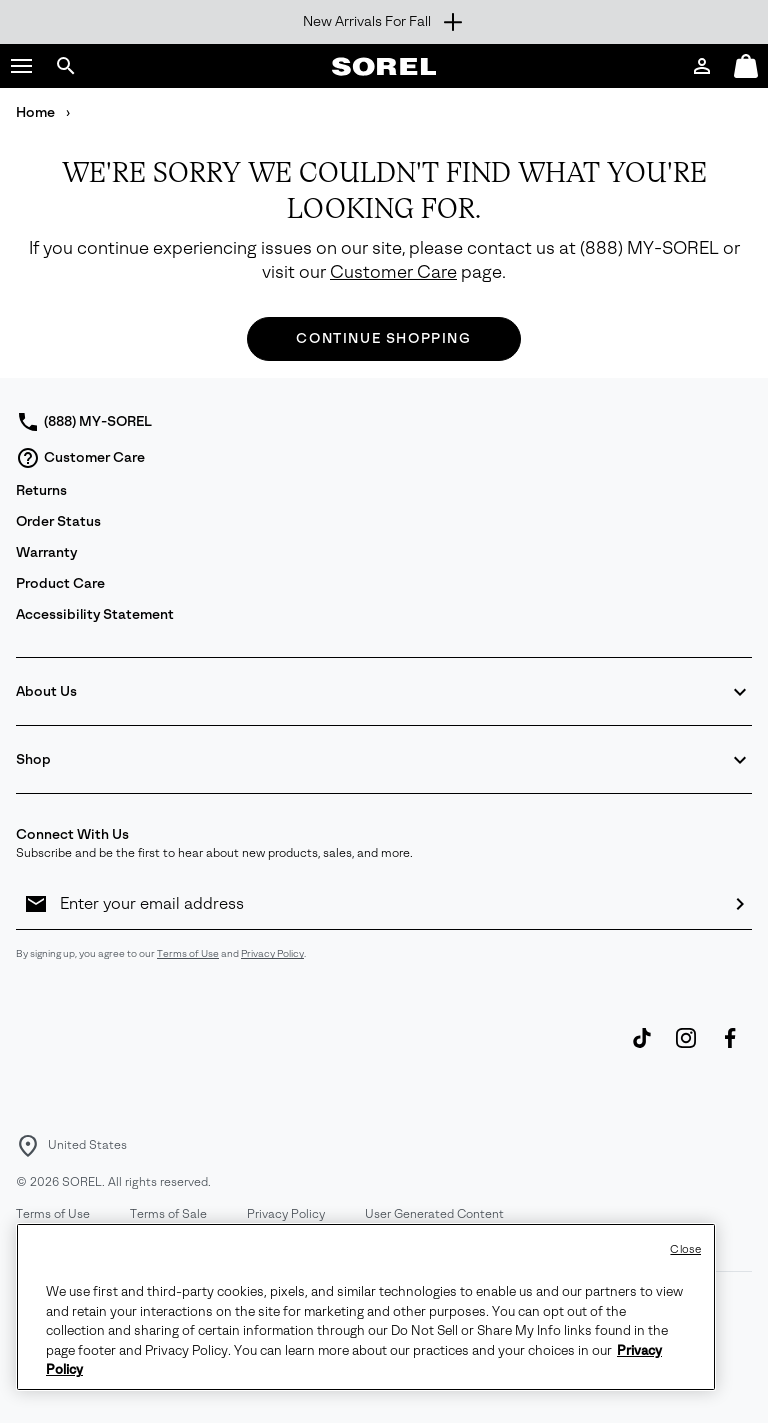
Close (685, 1249)
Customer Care (393, 272)
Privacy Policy (272, 953)
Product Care (60, 583)
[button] (22, 66)
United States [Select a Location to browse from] (87, 1145)
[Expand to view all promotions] (384, 22)
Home (37, 112)
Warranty (46, 552)
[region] (366, 1307)
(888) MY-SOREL (649, 248)
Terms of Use (188, 953)
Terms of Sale (168, 1214)
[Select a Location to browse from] (28, 1146)
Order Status (58, 521)
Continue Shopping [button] (383, 338)
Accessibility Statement (95, 614)
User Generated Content (434, 1214)
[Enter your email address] (388, 904)
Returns (41, 490)
